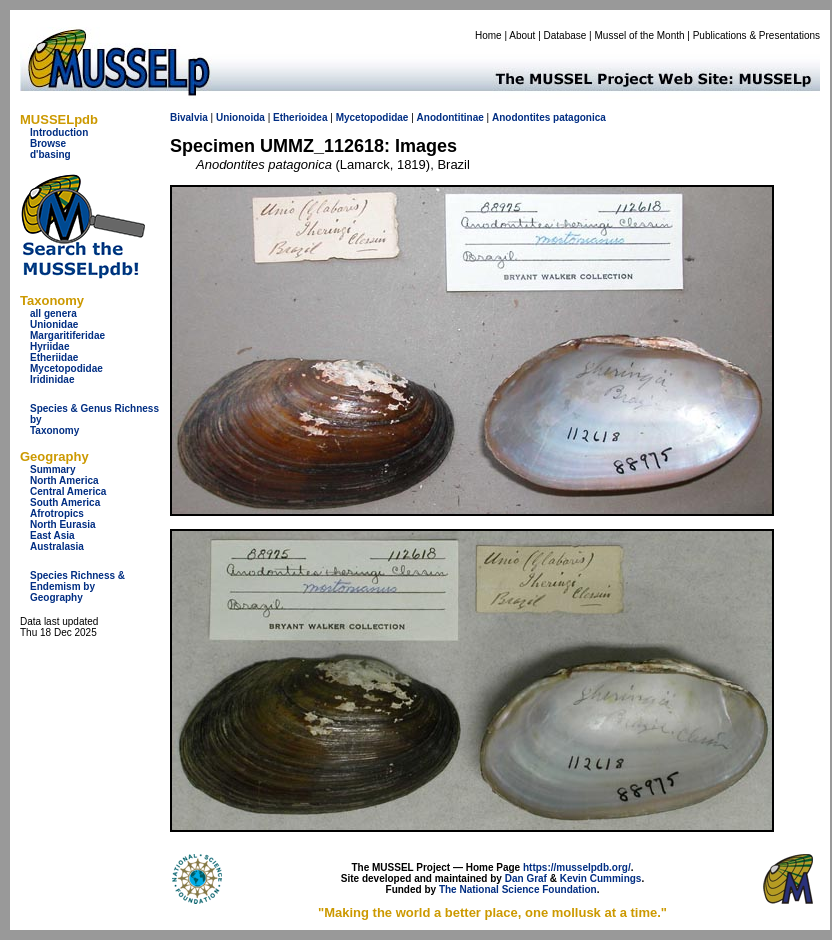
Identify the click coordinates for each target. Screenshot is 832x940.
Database (565, 35)
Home (488, 35)
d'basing (50, 154)
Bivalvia (189, 117)
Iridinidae (52, 379)
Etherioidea (300, 117)
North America (64, 480)
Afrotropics (57, 513)
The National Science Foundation (518, 889)
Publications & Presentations (756, 35)
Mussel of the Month (640, 35)
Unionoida (240, 117)
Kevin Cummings (601, 878)
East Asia (52, 535)
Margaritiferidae (67, 335)
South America (65, 502)
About (522, 35)
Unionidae (54, 324)
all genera (53, 313)
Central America (68, 491)
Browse (48, 143)
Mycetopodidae (66, 368)
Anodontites (521, 117)
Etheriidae (54, 357)
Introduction (59, 132)
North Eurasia (63, 524)
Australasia (57, 546)
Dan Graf (526, 878)
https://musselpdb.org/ (577, 867)
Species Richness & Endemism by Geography (77, 586)
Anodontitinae (450, 117)
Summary (53, 469)
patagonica (579, 117)
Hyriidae (49, 346)
